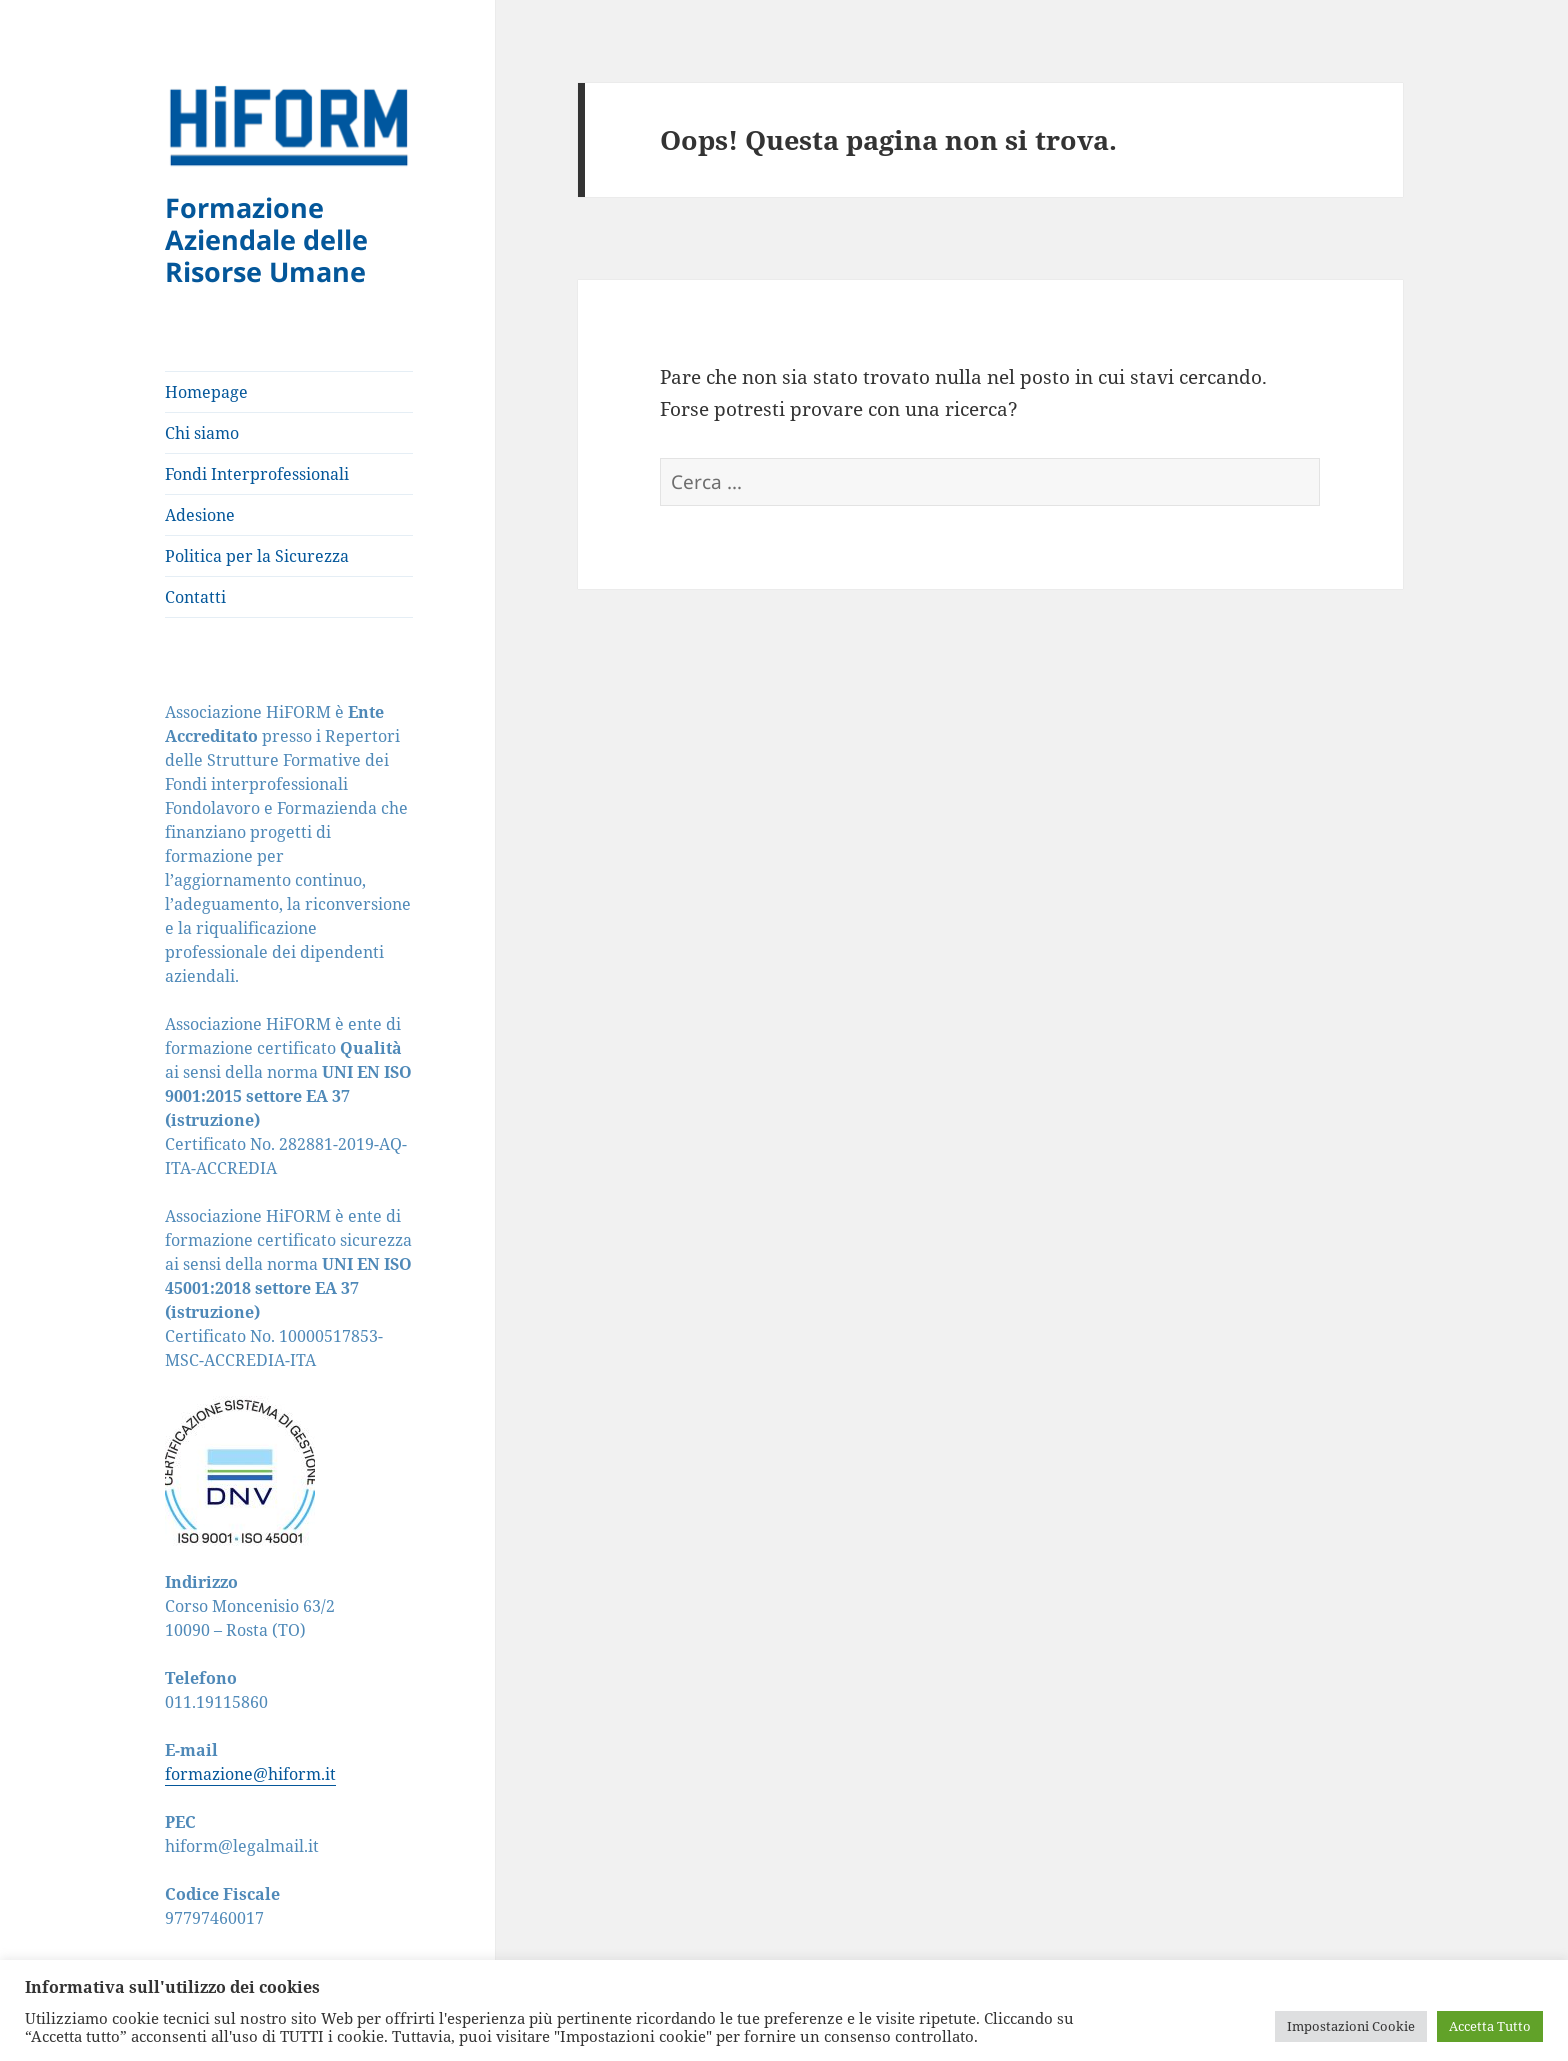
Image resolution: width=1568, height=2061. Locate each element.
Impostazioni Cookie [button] (1351, 2026)
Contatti (195, 597)
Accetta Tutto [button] (1490, 2026)
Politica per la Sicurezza (257, 556)
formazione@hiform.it (250, 1774)
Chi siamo (202, 433)
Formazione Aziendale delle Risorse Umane (266, 239)
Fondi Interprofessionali (257, 474)
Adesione (200, 515)
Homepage (206, 392)
